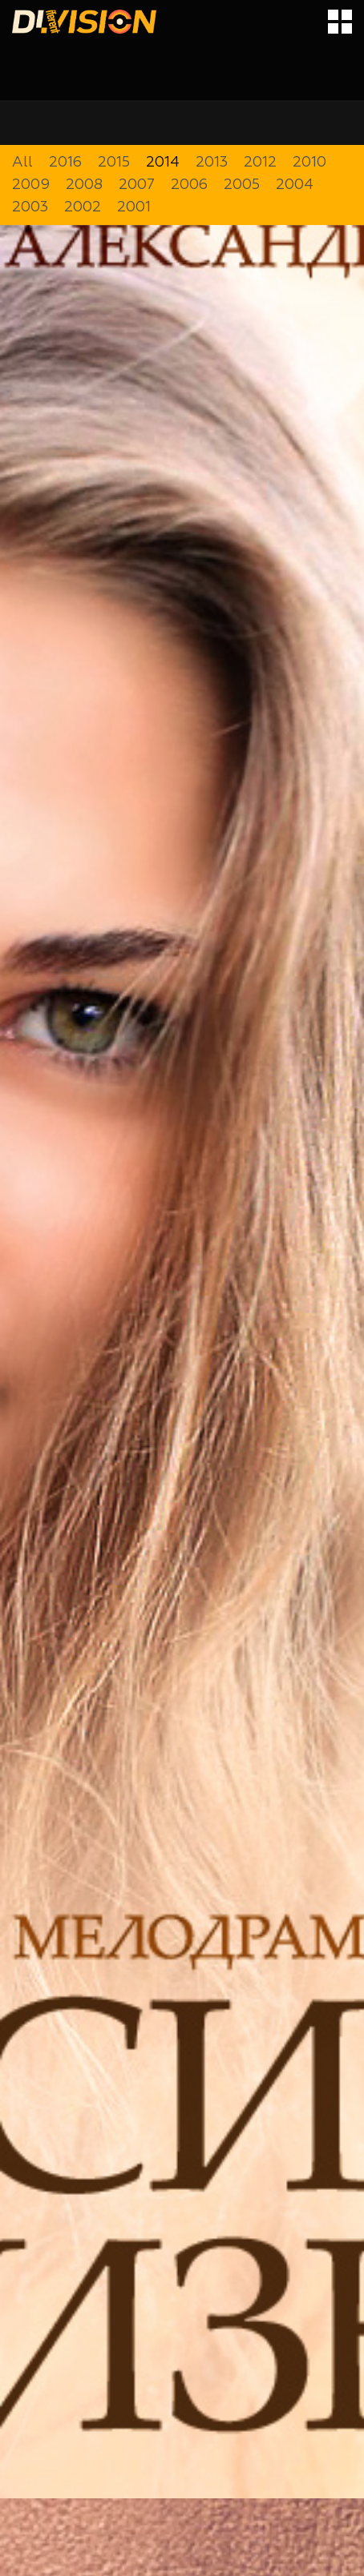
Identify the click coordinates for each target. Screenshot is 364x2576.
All (22, 162)
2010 (309, 162)
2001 (134, 207)
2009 (31, 185)
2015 (114, 162)
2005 (242, 185)
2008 (84, 185)
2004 (294, 185)
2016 (65, 162)
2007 (137, 185)
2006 (189, 185)
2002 (82, 207)
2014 (163, 162)
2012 (260, 162)
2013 (212, 162)
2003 (30, 207)
